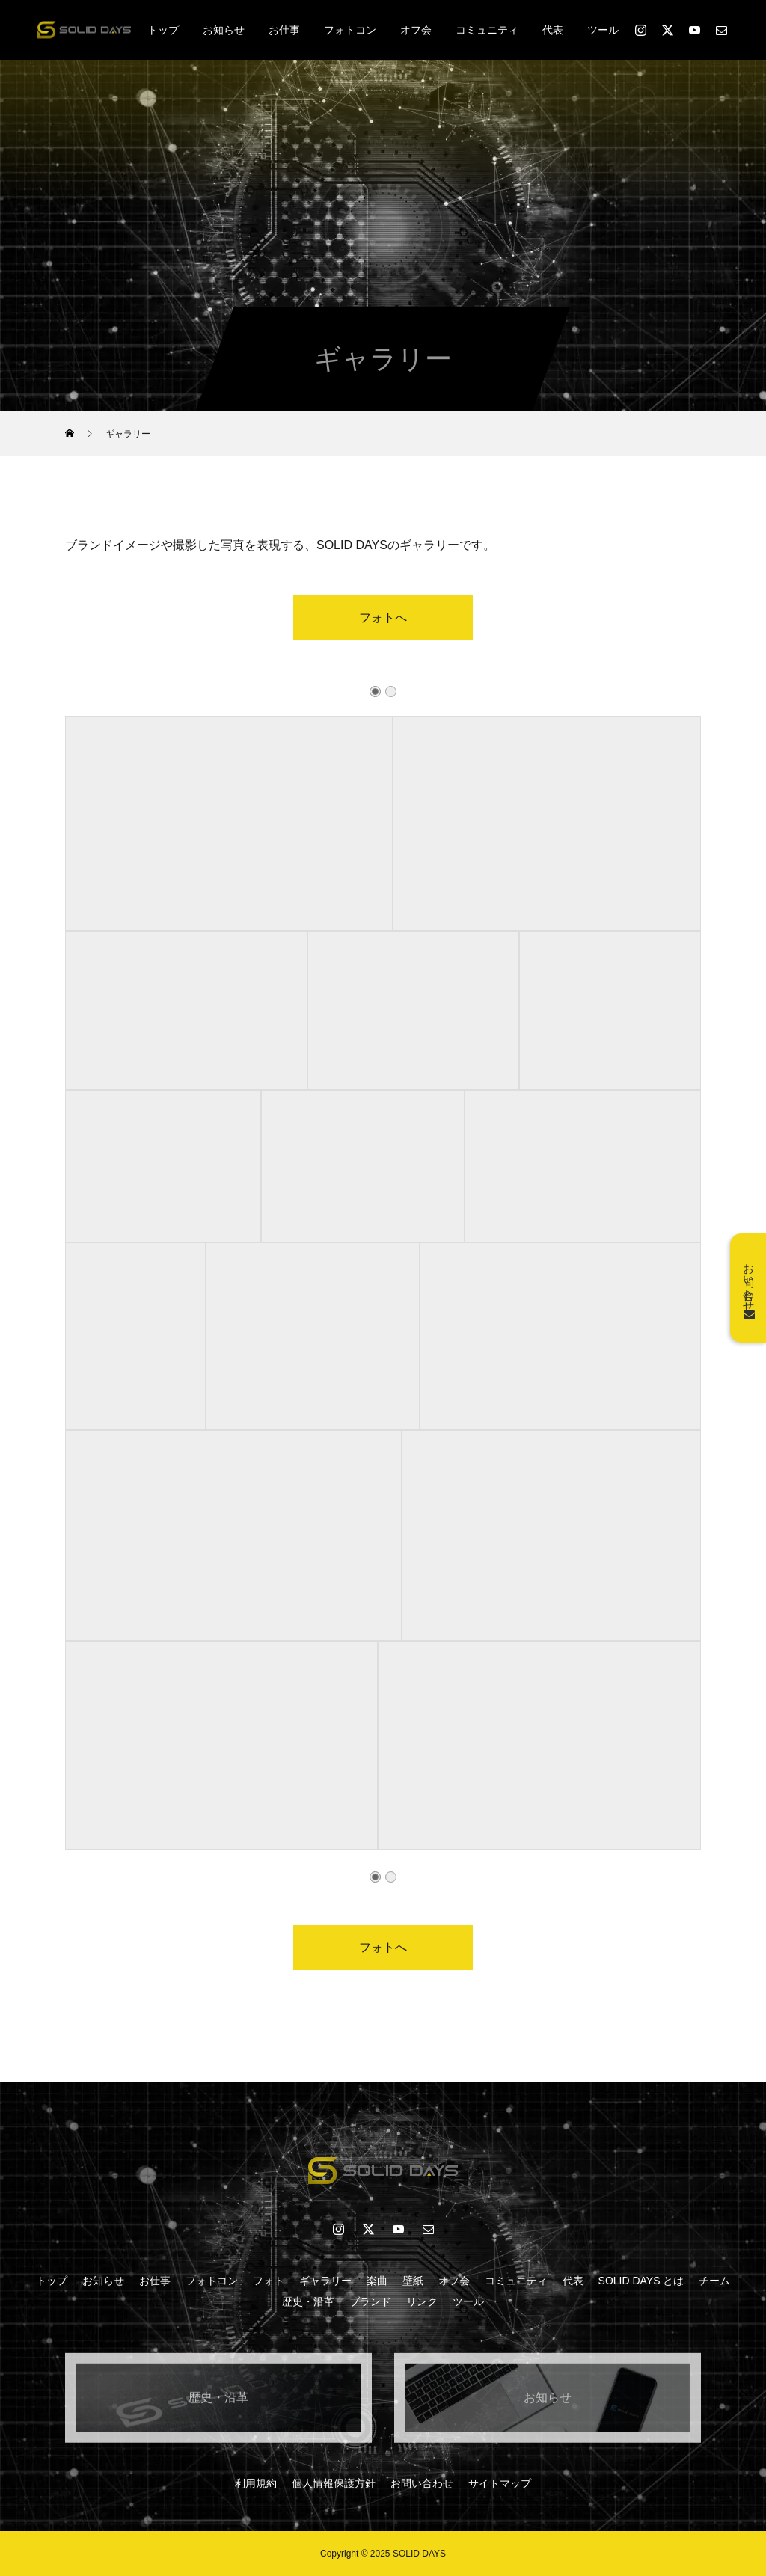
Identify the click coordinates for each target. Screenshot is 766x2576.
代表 (552, 30)
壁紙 (412, 2281)
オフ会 (416, 30)
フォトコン (350, 30)
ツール (603, 30)
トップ (163, 30)
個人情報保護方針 (334, 2483)
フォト (268, 2281)
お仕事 (284, 30)
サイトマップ (499, 2483)
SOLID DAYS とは (641, 2281)
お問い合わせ (421, 2483)
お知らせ (224, 30)
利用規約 (256, 2483)
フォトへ (383, 631)
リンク (422, 2301)
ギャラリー (325, 2281)
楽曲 (377, 2281)
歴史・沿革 (308, 2301)
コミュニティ (487, 30)
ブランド (370, 2301)
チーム (714, 2281)
